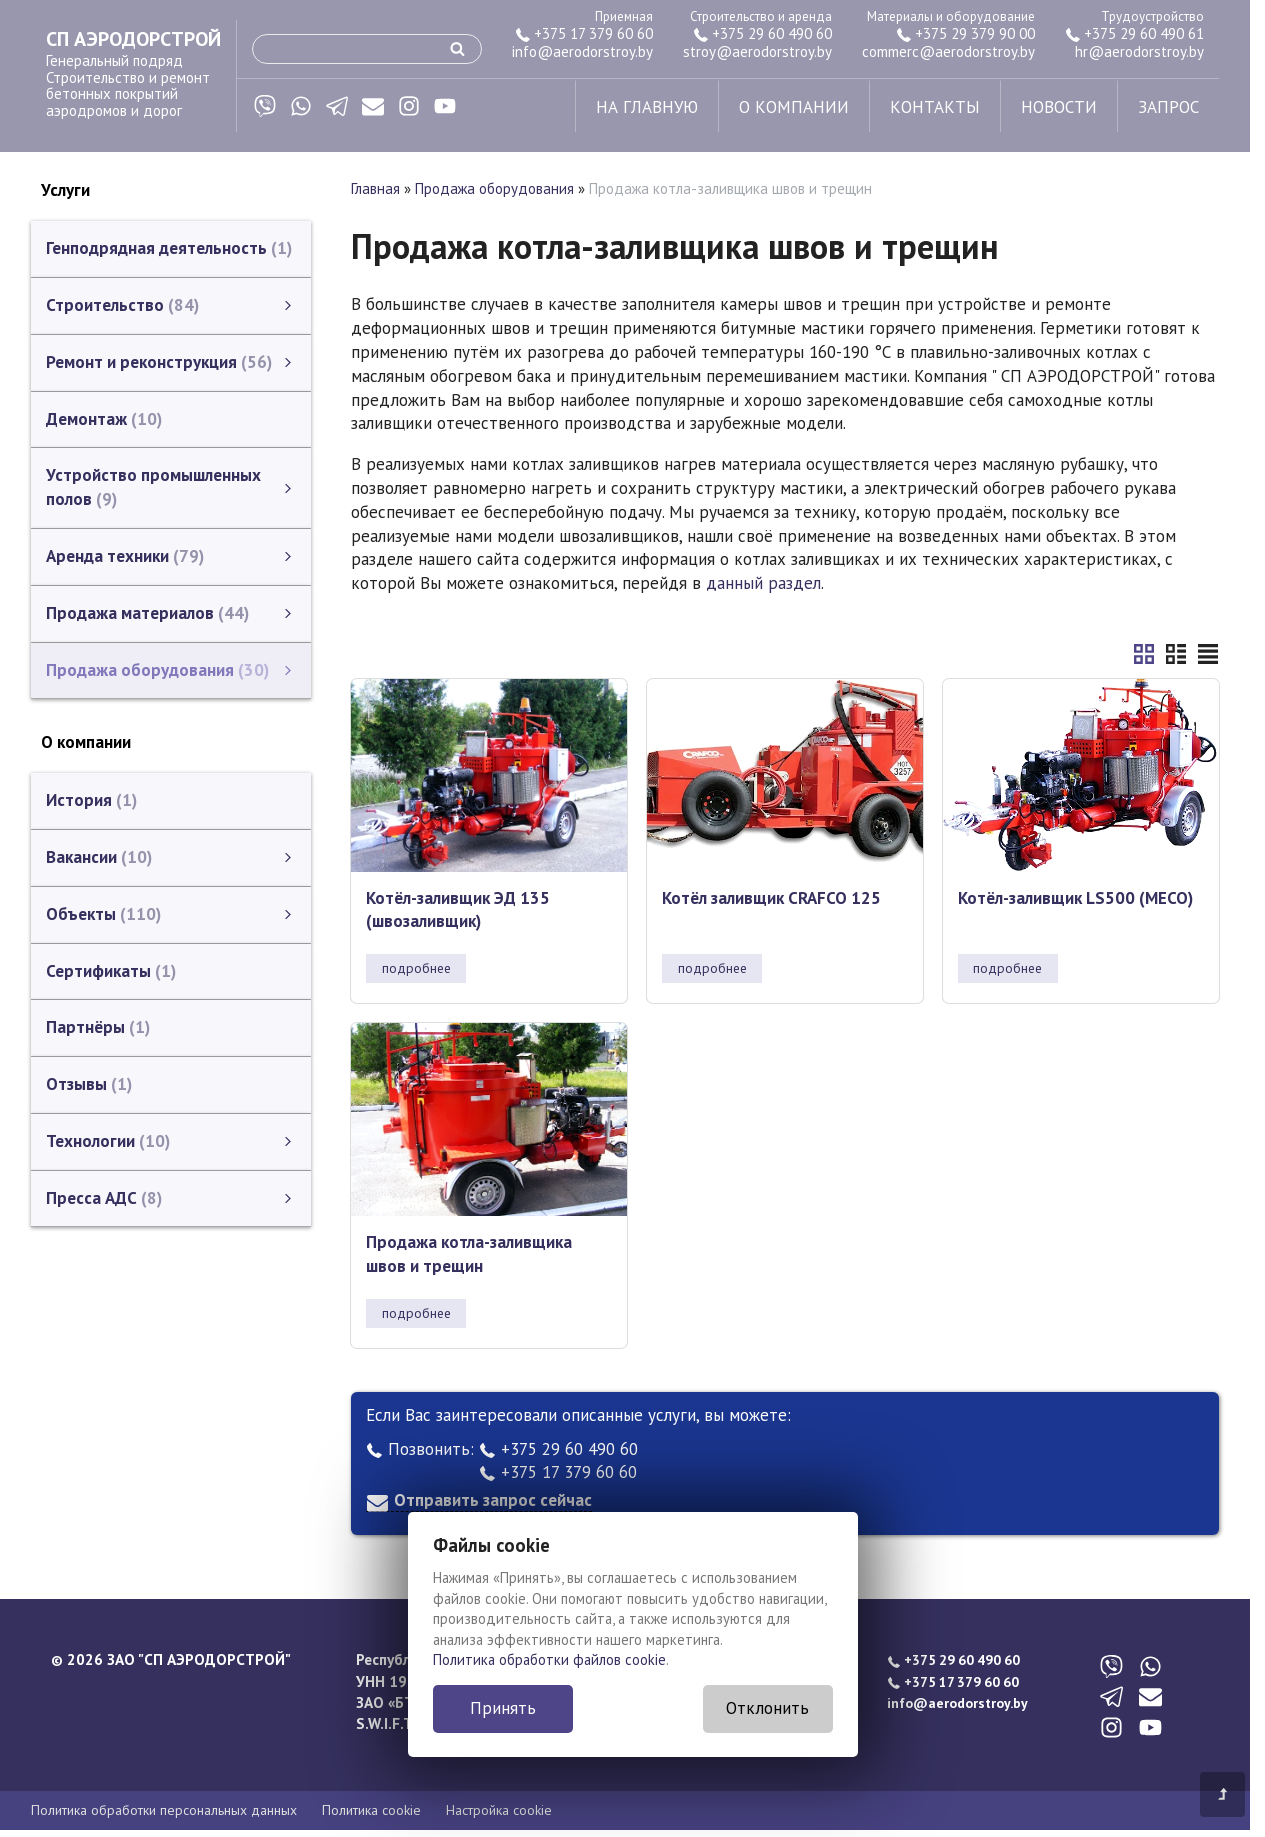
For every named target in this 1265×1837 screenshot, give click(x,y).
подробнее (416, 968)
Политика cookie (371, 1810)
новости (1059, 107)
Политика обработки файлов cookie (549, 1659)
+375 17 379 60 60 (584, 33)
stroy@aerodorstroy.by (757, 51)
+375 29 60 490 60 (762, 33)
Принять (503, 1708)
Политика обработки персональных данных (164, 1810)
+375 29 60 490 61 (1134, 33)
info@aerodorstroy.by (582, 51)
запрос (1168, 107)
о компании (794, 107)
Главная (375, 188)
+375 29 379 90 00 (965, 33)
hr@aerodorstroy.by (1139, 51)
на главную (647, 107)
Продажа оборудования (494, 188)
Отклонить (767, 1708)
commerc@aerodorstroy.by (948, 51)
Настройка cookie (499, 1810)
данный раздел (763, 583)
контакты (935, 107)
